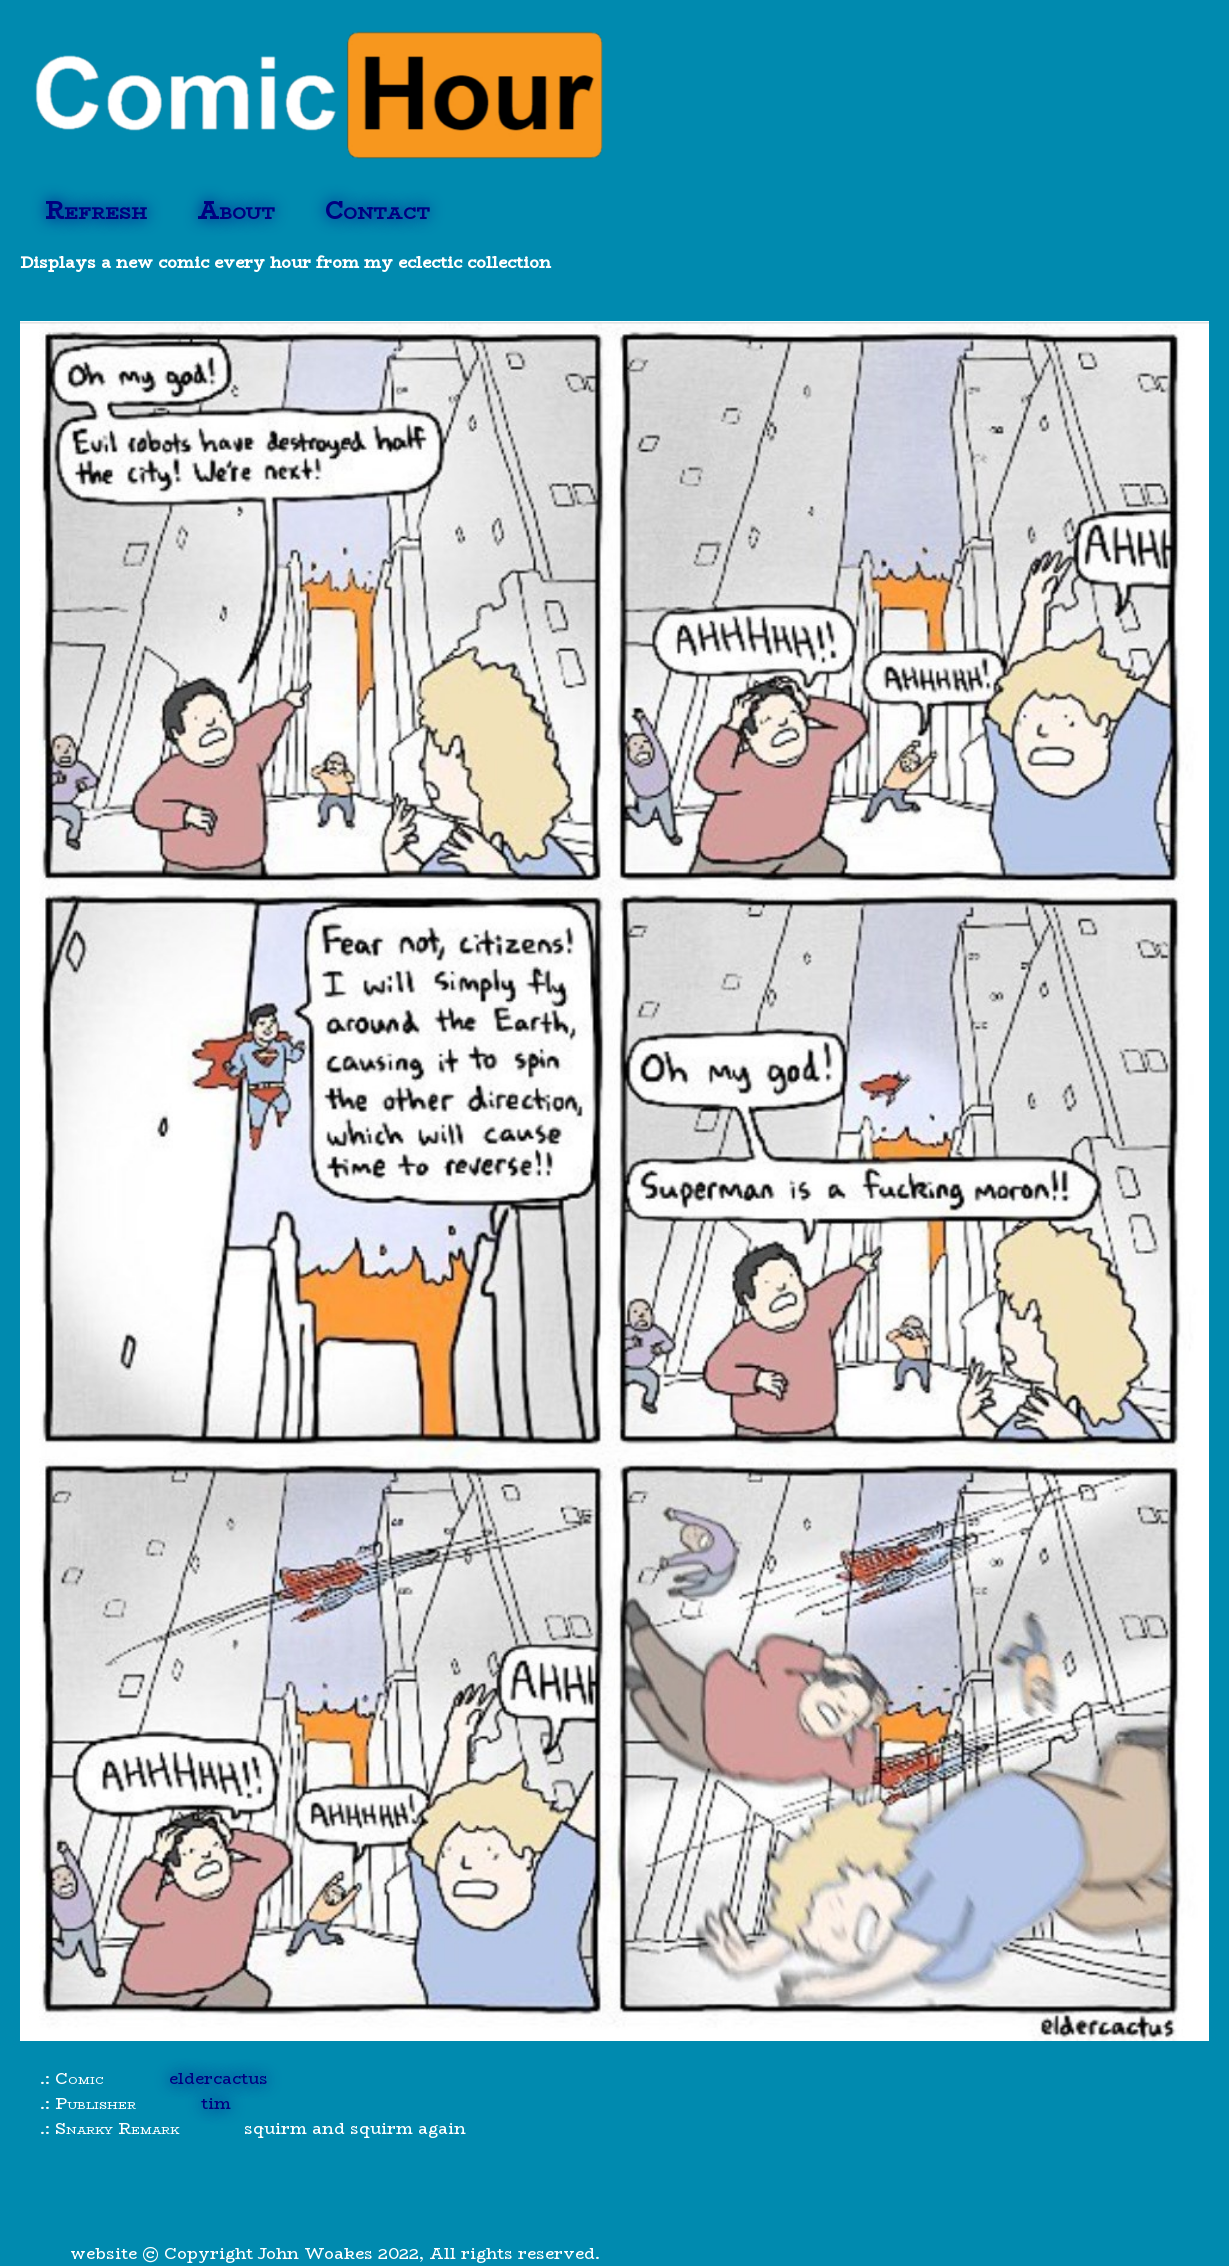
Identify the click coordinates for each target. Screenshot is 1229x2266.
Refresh (96, 210)
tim (216, 2103)
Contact (377, 210)
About (236, 210)
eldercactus (218, 2078)
